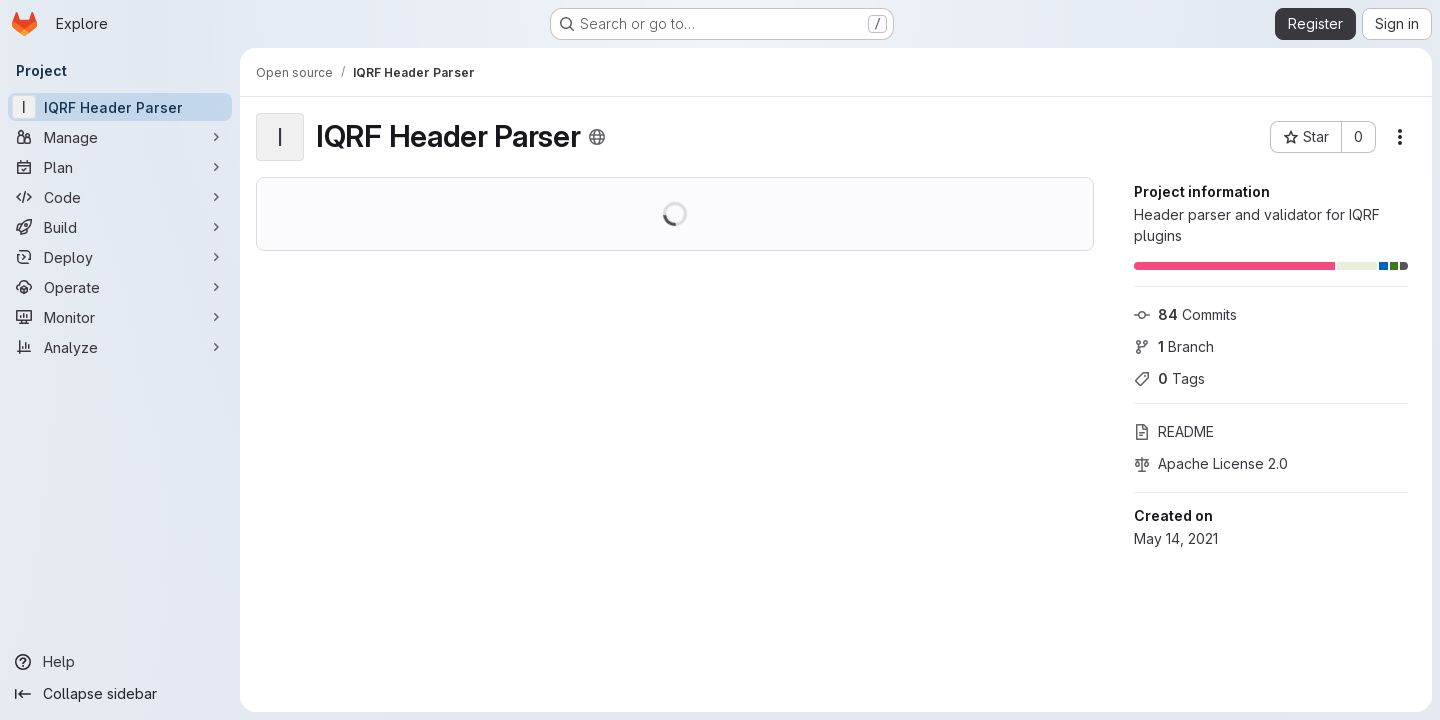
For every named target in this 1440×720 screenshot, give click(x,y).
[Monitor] (120, 317)
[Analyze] (120, 347)
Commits (1185, 314)
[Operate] (120, 287)
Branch (1174, 346)
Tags (1169, 378)
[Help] (120, 662)
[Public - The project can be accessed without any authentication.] (597, 137)
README (1174, 431)
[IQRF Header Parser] (120, 107)
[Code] (120, 197)
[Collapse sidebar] (120, 694)
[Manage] (120, 137)
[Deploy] (120, 257)
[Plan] (120, 167)
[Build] (120, 227)
